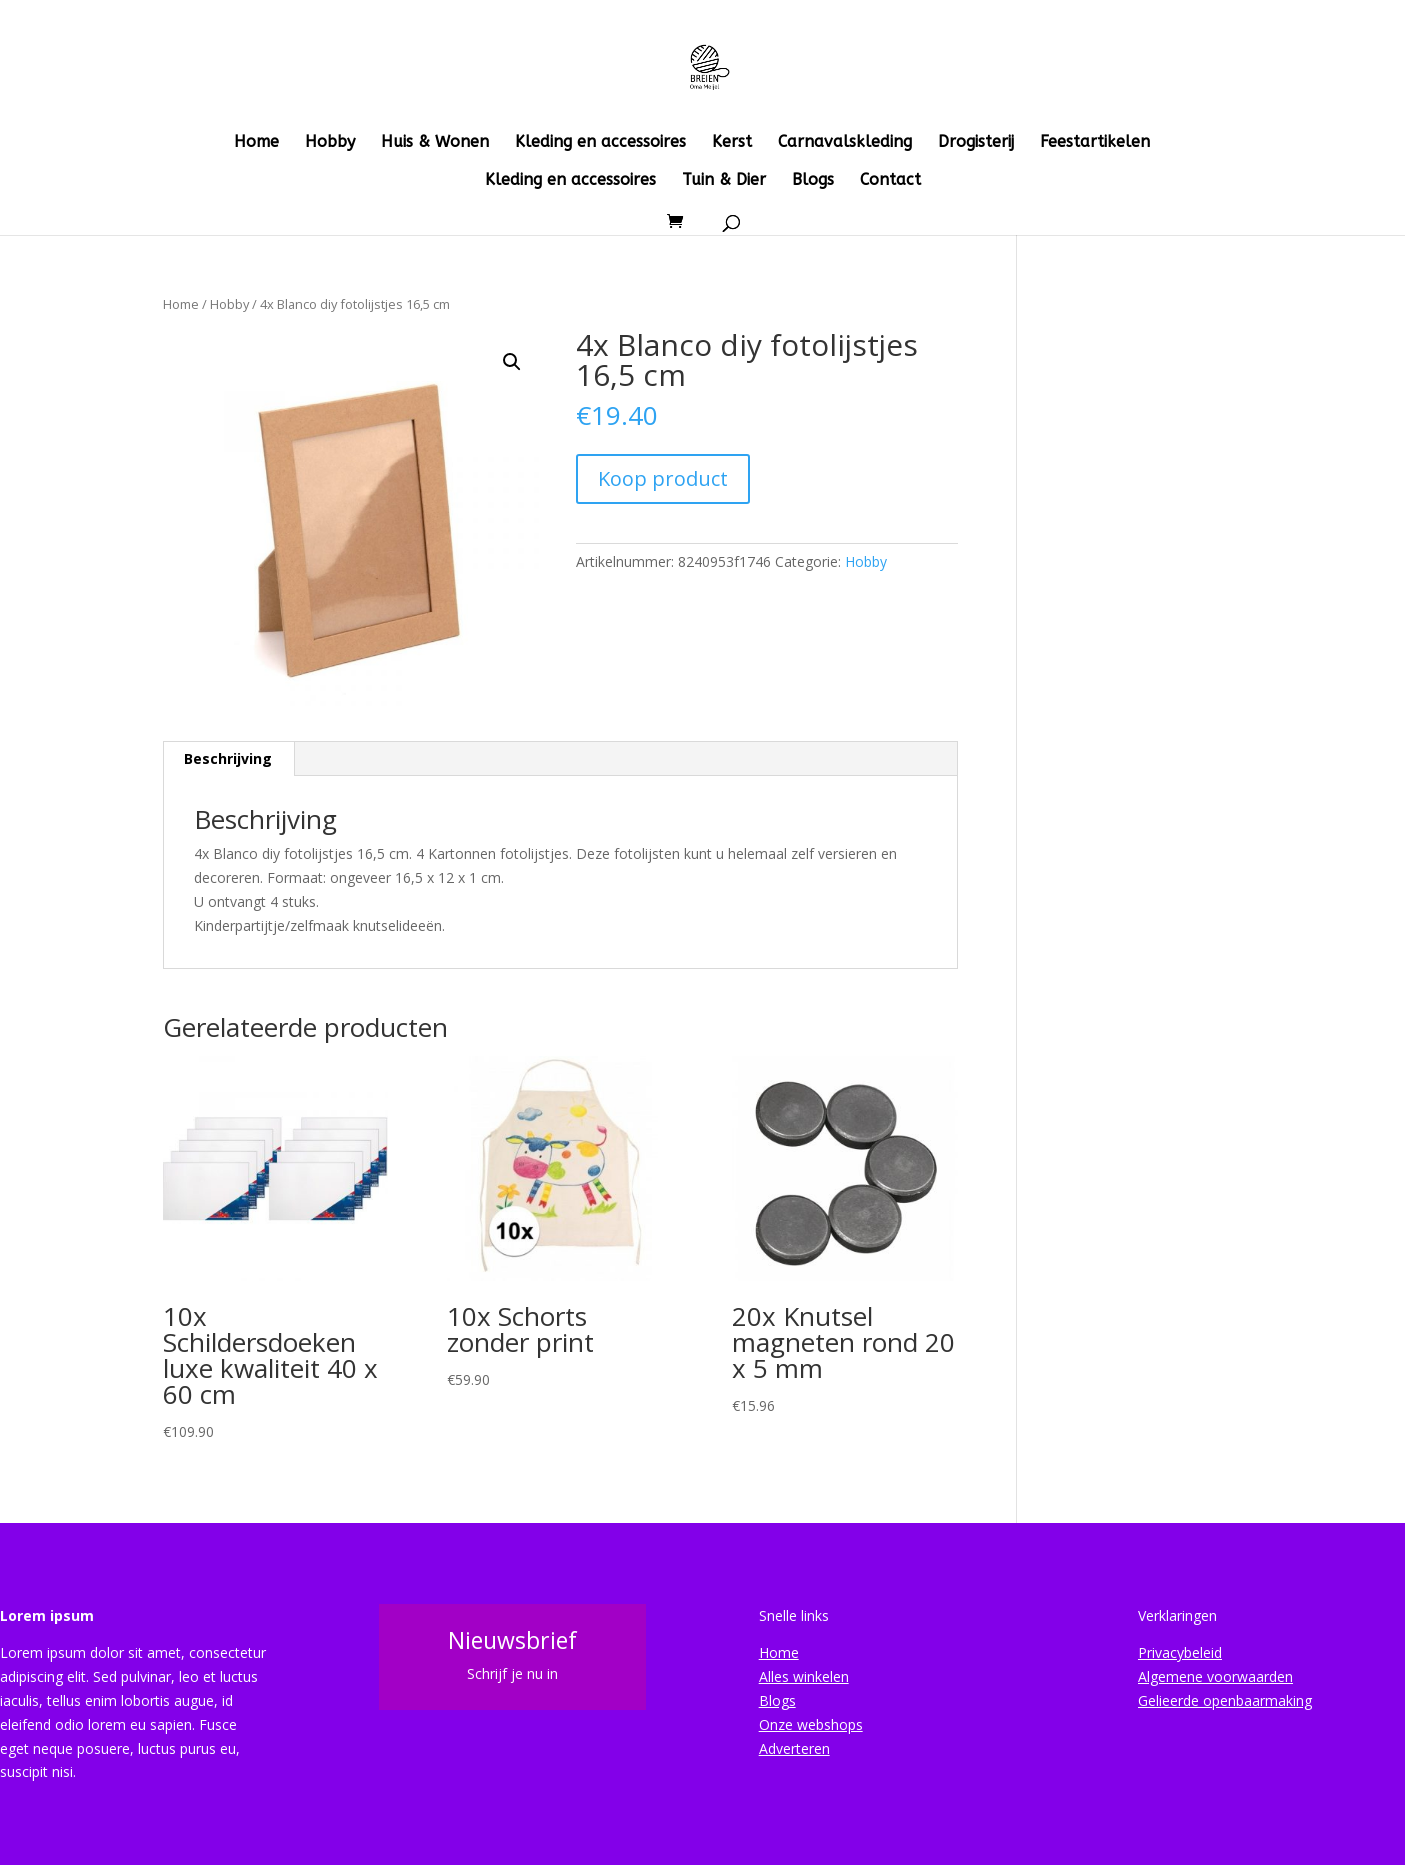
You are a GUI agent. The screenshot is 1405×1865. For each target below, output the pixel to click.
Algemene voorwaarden (1215, 1676)
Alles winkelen (804, 1676)
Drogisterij (976, 143)
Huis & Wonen (435, 143)
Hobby (330, 143)
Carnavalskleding (845, 143)
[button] (512, 362)
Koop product (663, 478)
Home (256, 143)
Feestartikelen (1095, 143)
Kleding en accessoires (600, 143)
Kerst (732, 143)
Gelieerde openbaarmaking (1225, 1700)
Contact (890, 181)
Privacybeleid (1180, 1652)
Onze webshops (811, 1724)
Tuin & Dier (724, 181)
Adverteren (794, 1748)
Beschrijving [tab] (228, 758)
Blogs (813, 181)
